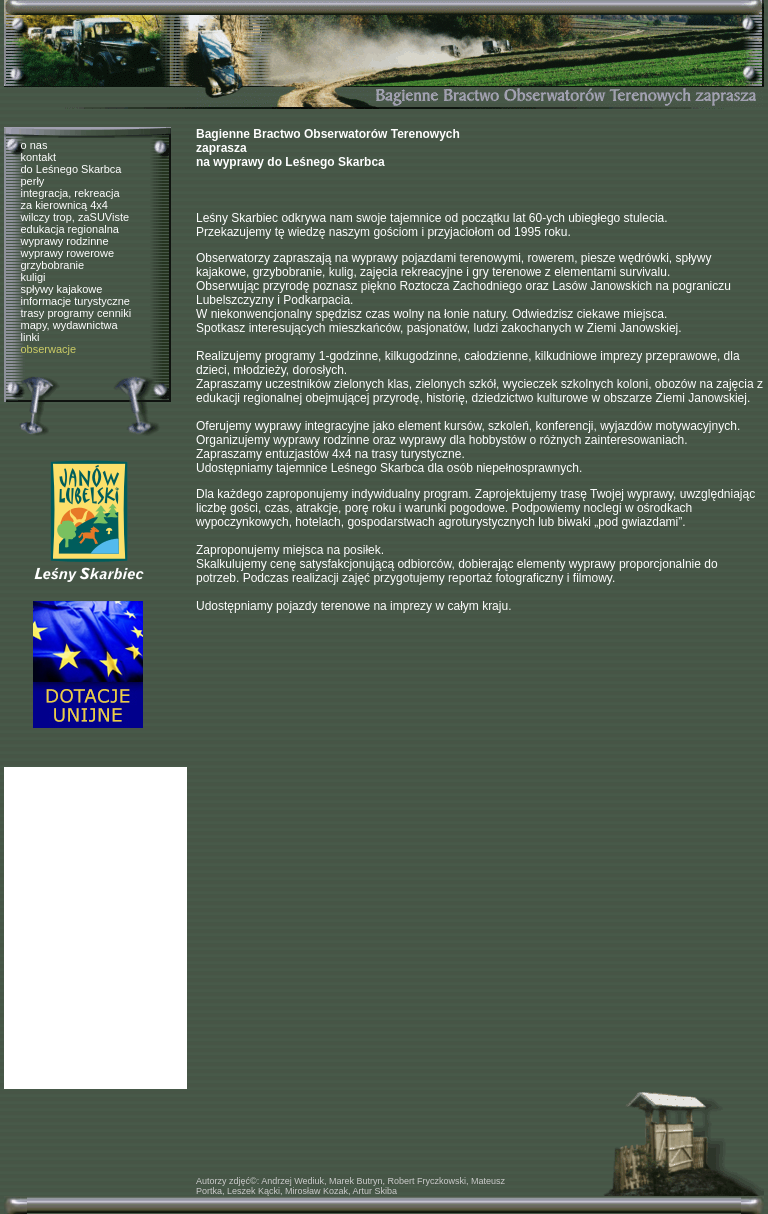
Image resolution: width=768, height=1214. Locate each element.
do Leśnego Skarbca (71, 169)
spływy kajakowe (62, 289)
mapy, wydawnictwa (69, 325)
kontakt (38, 157)
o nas (34, 145)
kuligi (33, 277)
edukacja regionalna (70, 229)
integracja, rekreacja (70, 193)
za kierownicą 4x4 (64, 205)
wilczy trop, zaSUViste (75, 217)
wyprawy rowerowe (68, 253)
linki (30, 337)
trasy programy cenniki (76, 313)
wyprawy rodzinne (65, 241)
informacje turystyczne (75, 301)
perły (33, 181)
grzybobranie (53, 265)
